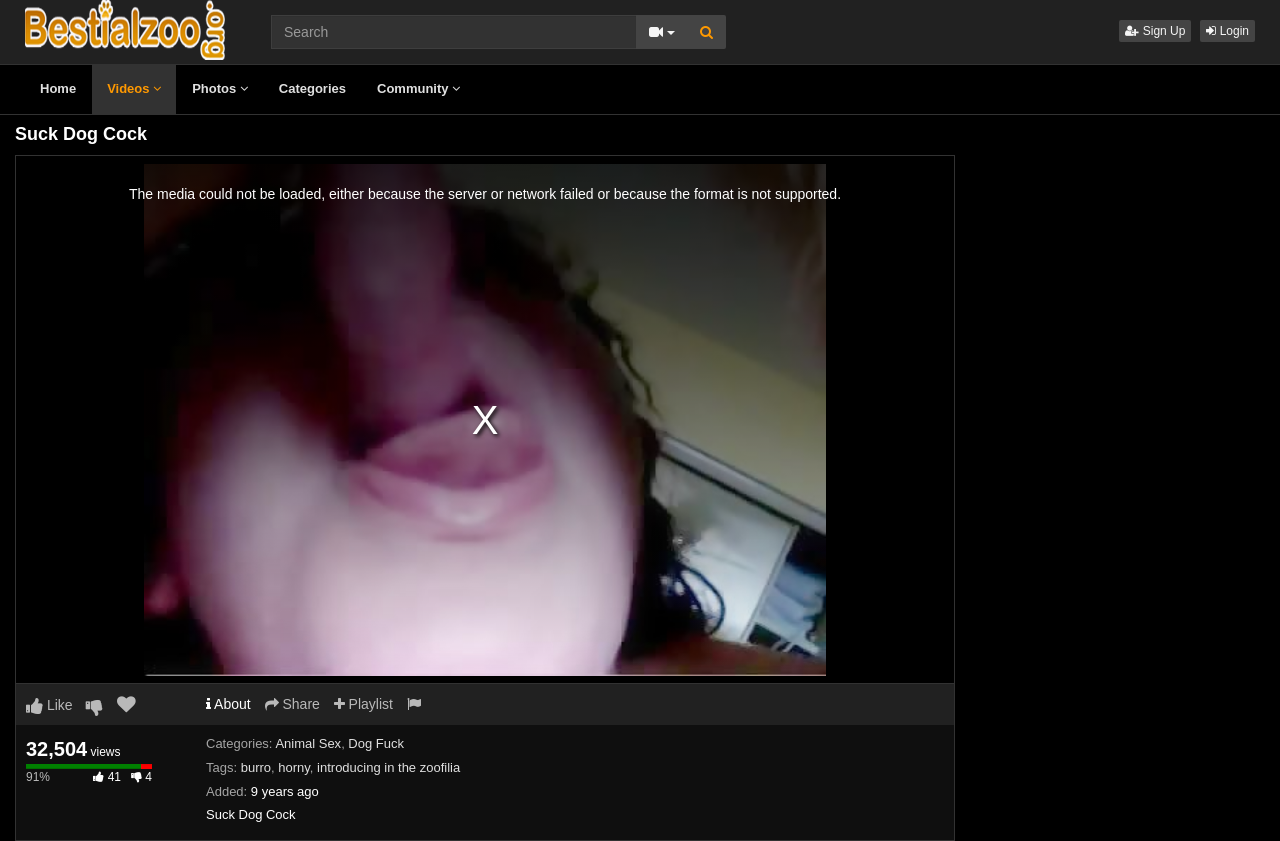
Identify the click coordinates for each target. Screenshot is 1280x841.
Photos (220, 88)
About (228, 704)
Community (418, 88)
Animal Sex (308, 743)
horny (294, 767)
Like (49, 705)
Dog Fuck (376, 743)
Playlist (363, 704)
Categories (312, 88)
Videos (134, 88)
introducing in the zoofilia (388, 767)
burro (256, 767)
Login (1227, 31)
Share (292, 704)
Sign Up (1155, 31)
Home (58, 88)
